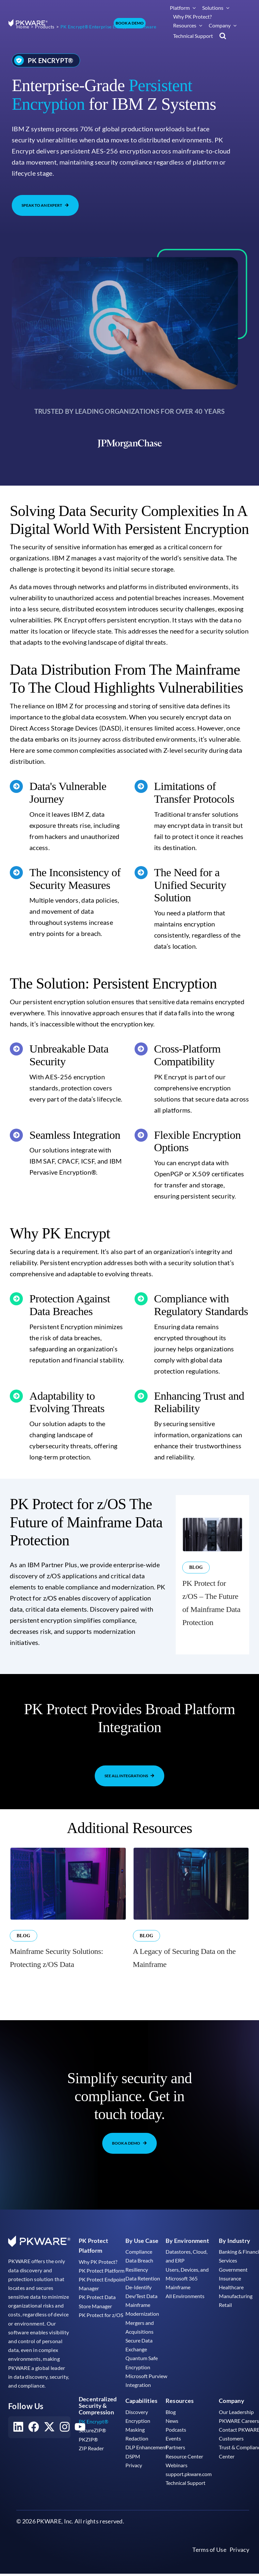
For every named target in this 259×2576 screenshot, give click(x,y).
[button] (222, 36)
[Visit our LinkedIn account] (18, 2450)
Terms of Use (209, 2571)
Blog (196, 1589)
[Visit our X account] (49, 2450)
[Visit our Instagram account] (65, 2450)
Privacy (239, 2571)
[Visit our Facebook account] (33, 2450)
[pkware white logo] (28, 22)
